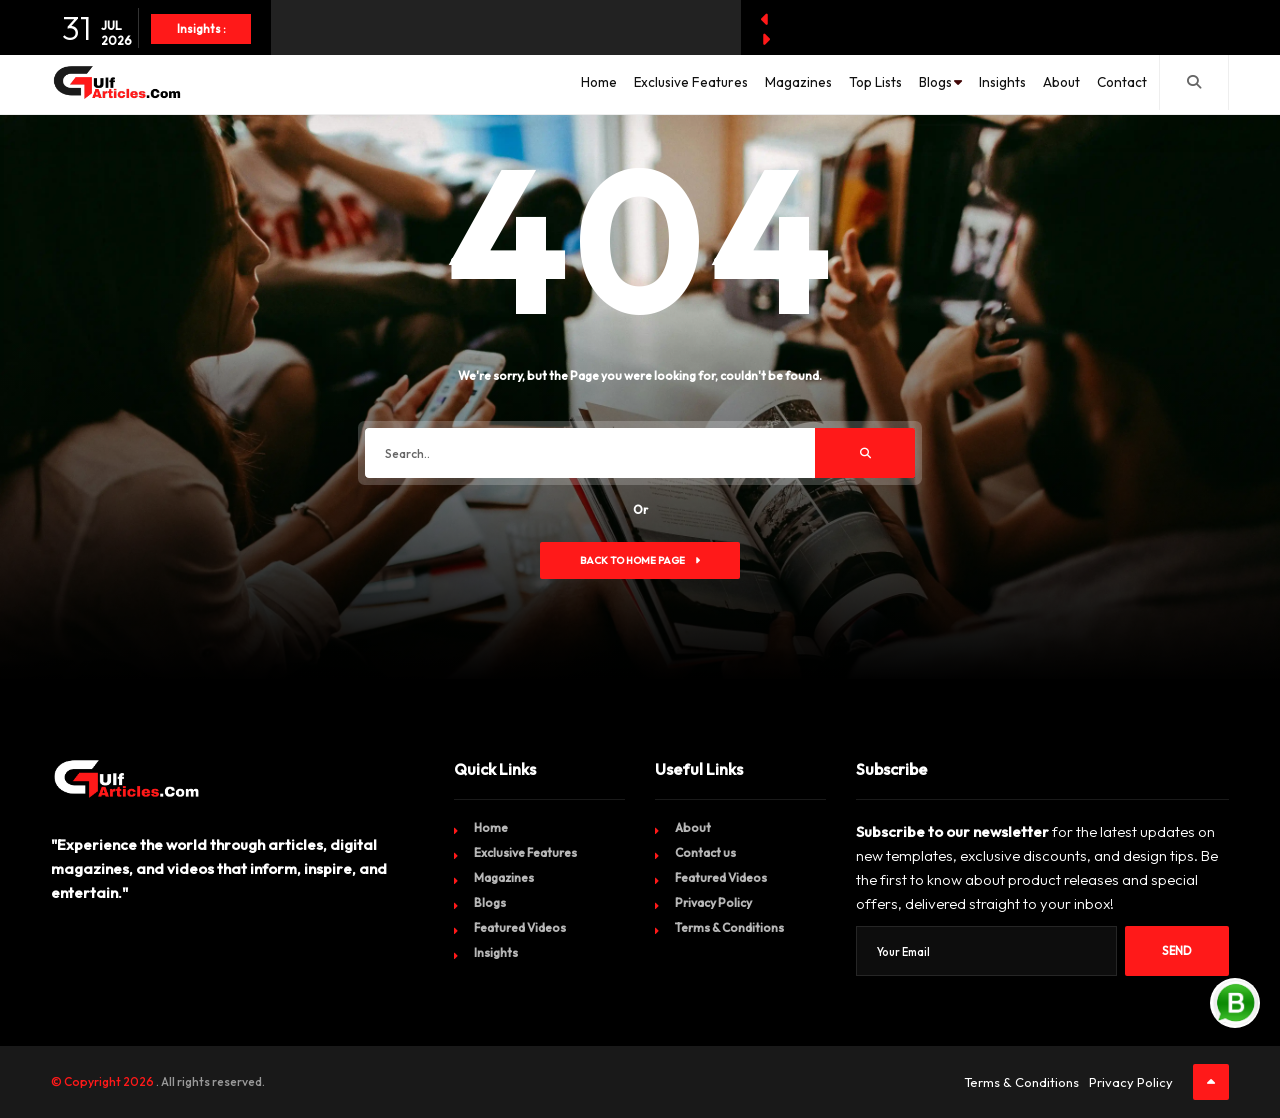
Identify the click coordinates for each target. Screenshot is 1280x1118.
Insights (971, 84)
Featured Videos (520, 927)
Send (1177, 951)
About (1043, 84)
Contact (1116, 84)
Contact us (705, 852)
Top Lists (808, 84)
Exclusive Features (597, 84)
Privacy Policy (713, 902)
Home (492, 84)
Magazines (718, 84)
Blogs (891, 84)
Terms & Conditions (729, 927)
